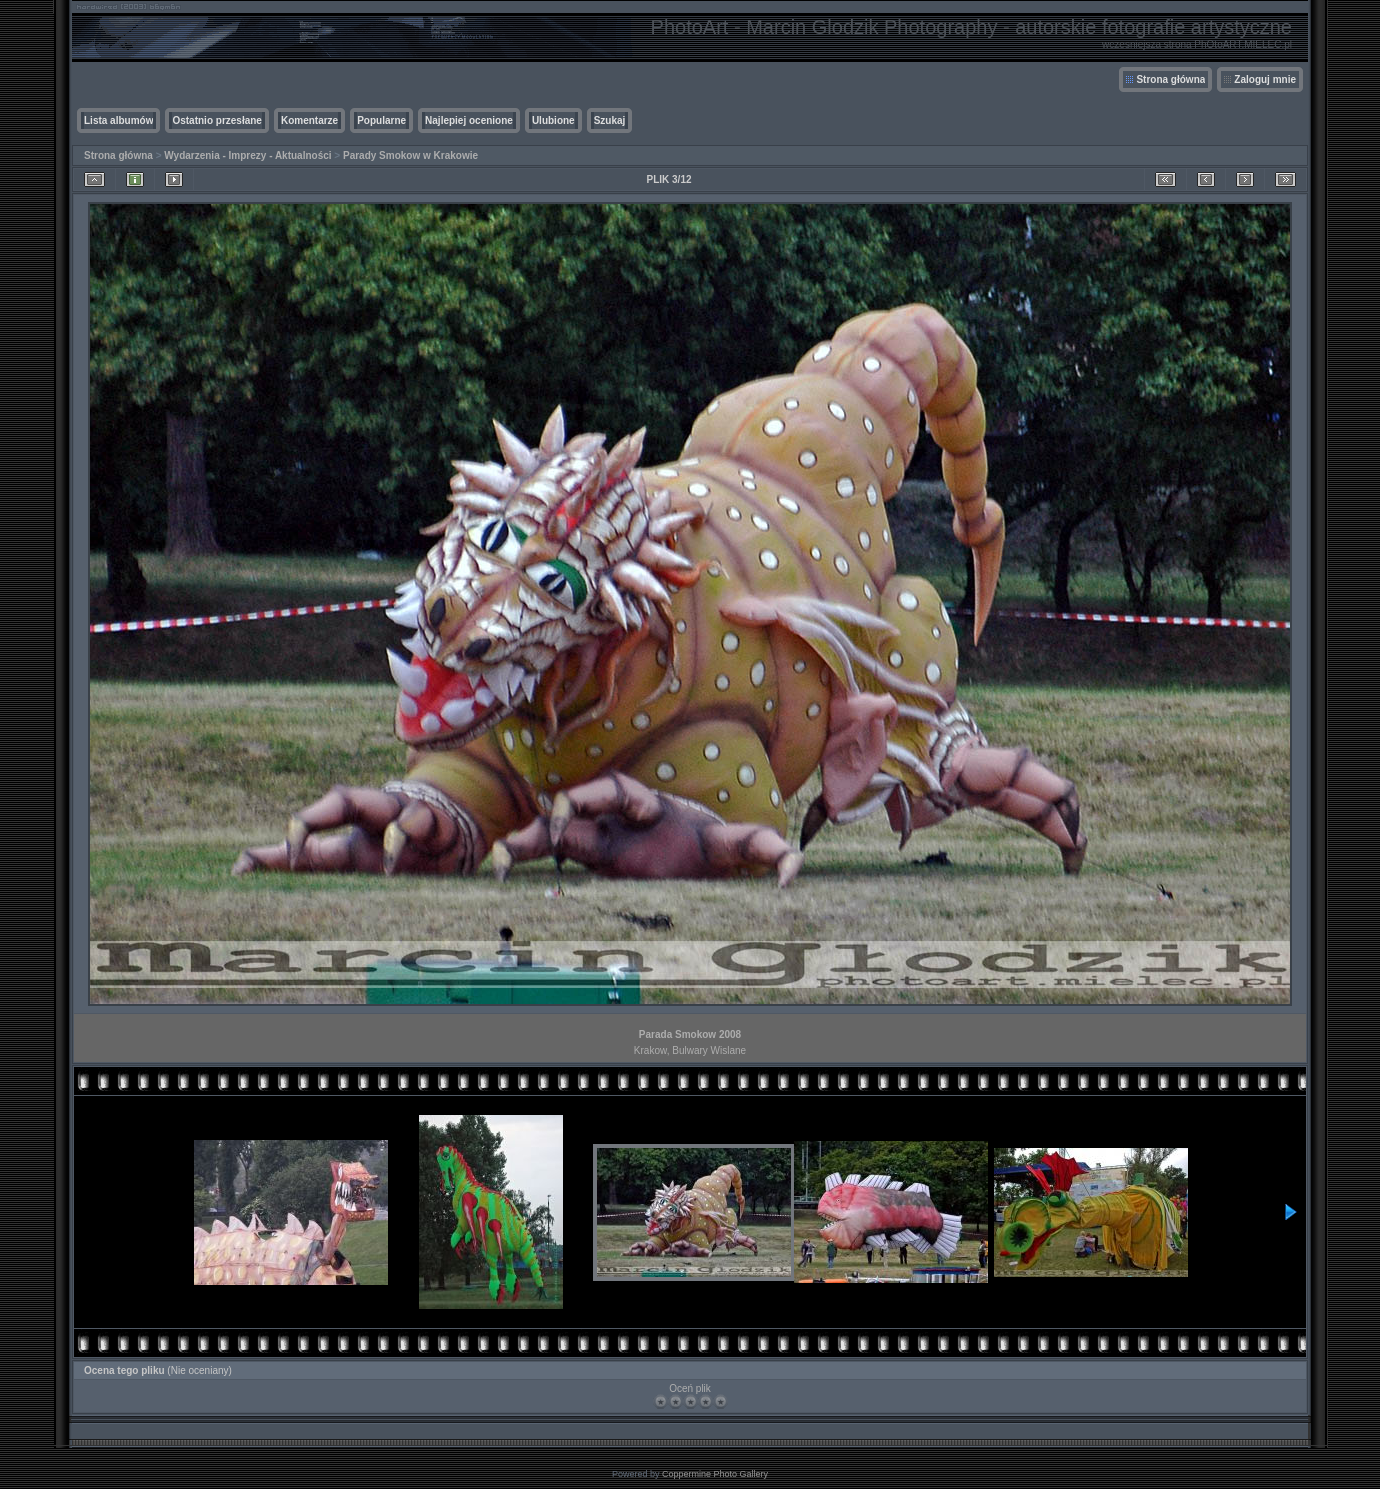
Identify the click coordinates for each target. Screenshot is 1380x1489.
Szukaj (610, 120)
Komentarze (309, 120)
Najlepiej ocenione (469, 120)
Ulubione (553, 120)
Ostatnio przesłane (216, 120)
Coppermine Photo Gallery (715, 1474)
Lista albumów (118, 120)
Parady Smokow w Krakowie (410, 155)
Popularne (381, 120)
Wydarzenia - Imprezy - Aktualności (247, 155)
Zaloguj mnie (1265, 79)
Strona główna (1170, 79)
